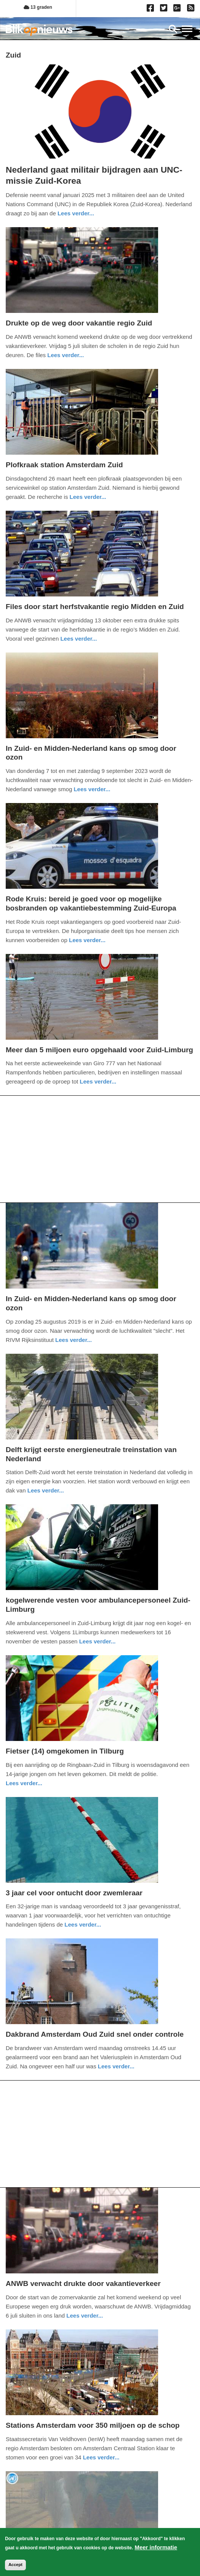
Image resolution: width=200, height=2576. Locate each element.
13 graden (38, 7)
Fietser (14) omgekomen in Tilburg (65, 1751)
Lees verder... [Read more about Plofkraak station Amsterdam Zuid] (88, 497)
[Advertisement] (100, 1149)
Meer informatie (155, 2547)
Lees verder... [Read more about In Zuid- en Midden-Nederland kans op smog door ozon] (92, 789)
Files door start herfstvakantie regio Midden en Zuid (95, 607)
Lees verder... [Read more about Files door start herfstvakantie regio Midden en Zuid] (78, 638)
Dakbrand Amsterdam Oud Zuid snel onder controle (95, 2034)
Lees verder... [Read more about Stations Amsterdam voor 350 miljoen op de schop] (101, 2457)
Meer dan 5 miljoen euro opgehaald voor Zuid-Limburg (99, 1050)
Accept (15, 2564)
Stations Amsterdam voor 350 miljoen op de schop (92, 2425)
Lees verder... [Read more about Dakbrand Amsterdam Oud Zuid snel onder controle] (116, 2066)
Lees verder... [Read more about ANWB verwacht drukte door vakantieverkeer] (84, 2315)
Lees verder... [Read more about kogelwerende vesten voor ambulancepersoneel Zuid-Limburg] (97, 1641)
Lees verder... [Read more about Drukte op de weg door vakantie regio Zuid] (65, 355)
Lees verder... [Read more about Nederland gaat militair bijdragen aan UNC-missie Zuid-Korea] (76, 213)
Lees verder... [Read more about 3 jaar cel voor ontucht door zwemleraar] (82, 1924)
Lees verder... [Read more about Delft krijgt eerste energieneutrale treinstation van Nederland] (45, 1490)
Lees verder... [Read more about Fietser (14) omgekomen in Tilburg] (24, 1783)
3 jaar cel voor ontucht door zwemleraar (74, 1893)
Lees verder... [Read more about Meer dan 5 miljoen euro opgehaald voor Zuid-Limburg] (98, 1081)
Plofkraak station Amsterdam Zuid (64, 465)
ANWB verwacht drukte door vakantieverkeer (83, 2283)
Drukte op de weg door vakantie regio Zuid (79, 323)
